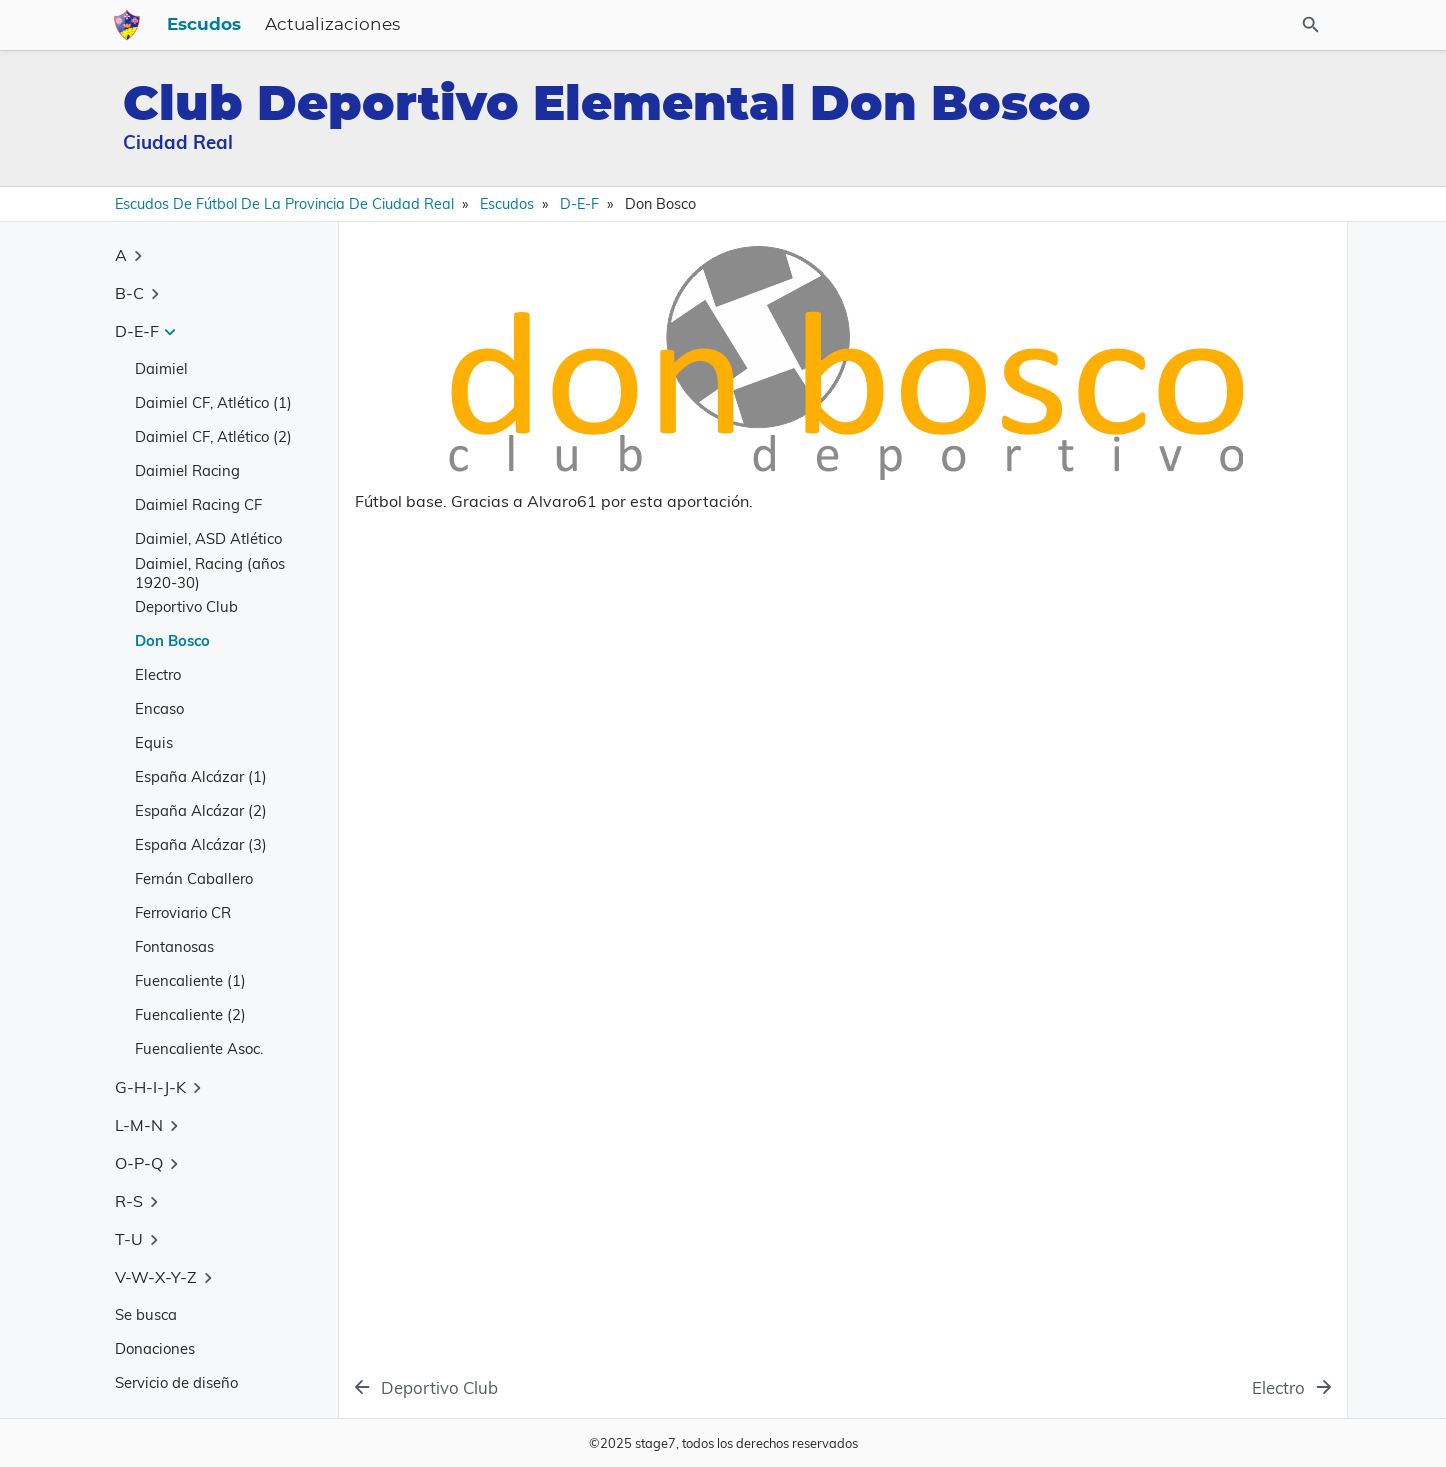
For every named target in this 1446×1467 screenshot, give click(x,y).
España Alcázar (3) (201, 844)
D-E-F (579, 204)
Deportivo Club (186, 606)
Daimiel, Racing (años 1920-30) (210, 573)
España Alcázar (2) (201, 810)
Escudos (689, 25)
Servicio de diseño (176, 1382)
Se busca (146, 1314)
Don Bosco (172, 640)
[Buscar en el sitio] (1234, 25)
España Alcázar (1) (201, 776)
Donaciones (155, 1348)
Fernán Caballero (194, 878)
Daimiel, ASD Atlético (208, 538)
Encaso (159, 708)
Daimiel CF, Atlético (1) (213, 402)
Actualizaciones (817, 25)
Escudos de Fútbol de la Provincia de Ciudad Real (284, 204)
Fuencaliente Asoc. (199, 1048)
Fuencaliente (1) (190, 980)
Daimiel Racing (187, 470)
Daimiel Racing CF (198, 504)
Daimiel (161, 368)
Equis (154, 742)
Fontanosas (174, 946)
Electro (158, 674)
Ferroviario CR (183, 912)
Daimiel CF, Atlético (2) (213, 436)
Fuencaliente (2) (190, 1014)
